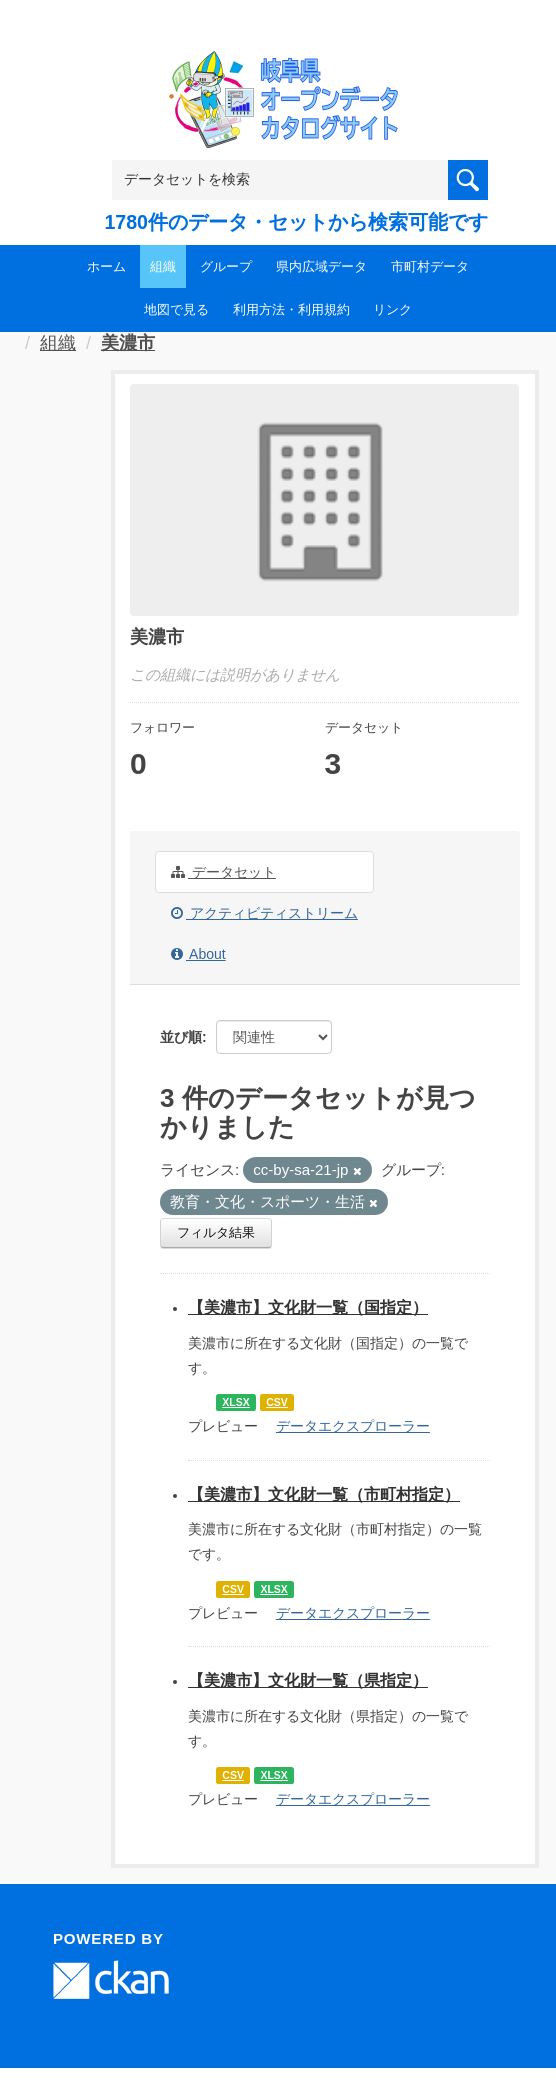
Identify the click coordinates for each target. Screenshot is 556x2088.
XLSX (235, 1402)
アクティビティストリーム (264, 913)
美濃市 (128, 343)
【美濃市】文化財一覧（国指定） (308, 1307)
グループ (226, 266)
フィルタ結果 (216, 1232)
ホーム (106, 266)
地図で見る (176, 309)
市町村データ (430, 266)
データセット (223, 872)
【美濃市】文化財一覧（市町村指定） (324, 1494)
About (198, 954)
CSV (277, 1402)
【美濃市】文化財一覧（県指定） (308, 1680)
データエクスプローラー (353, 1426)
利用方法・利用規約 (291, 309)
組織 (163, 266)
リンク (392, 309)
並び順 (181, 1037)
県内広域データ (321, 266)
